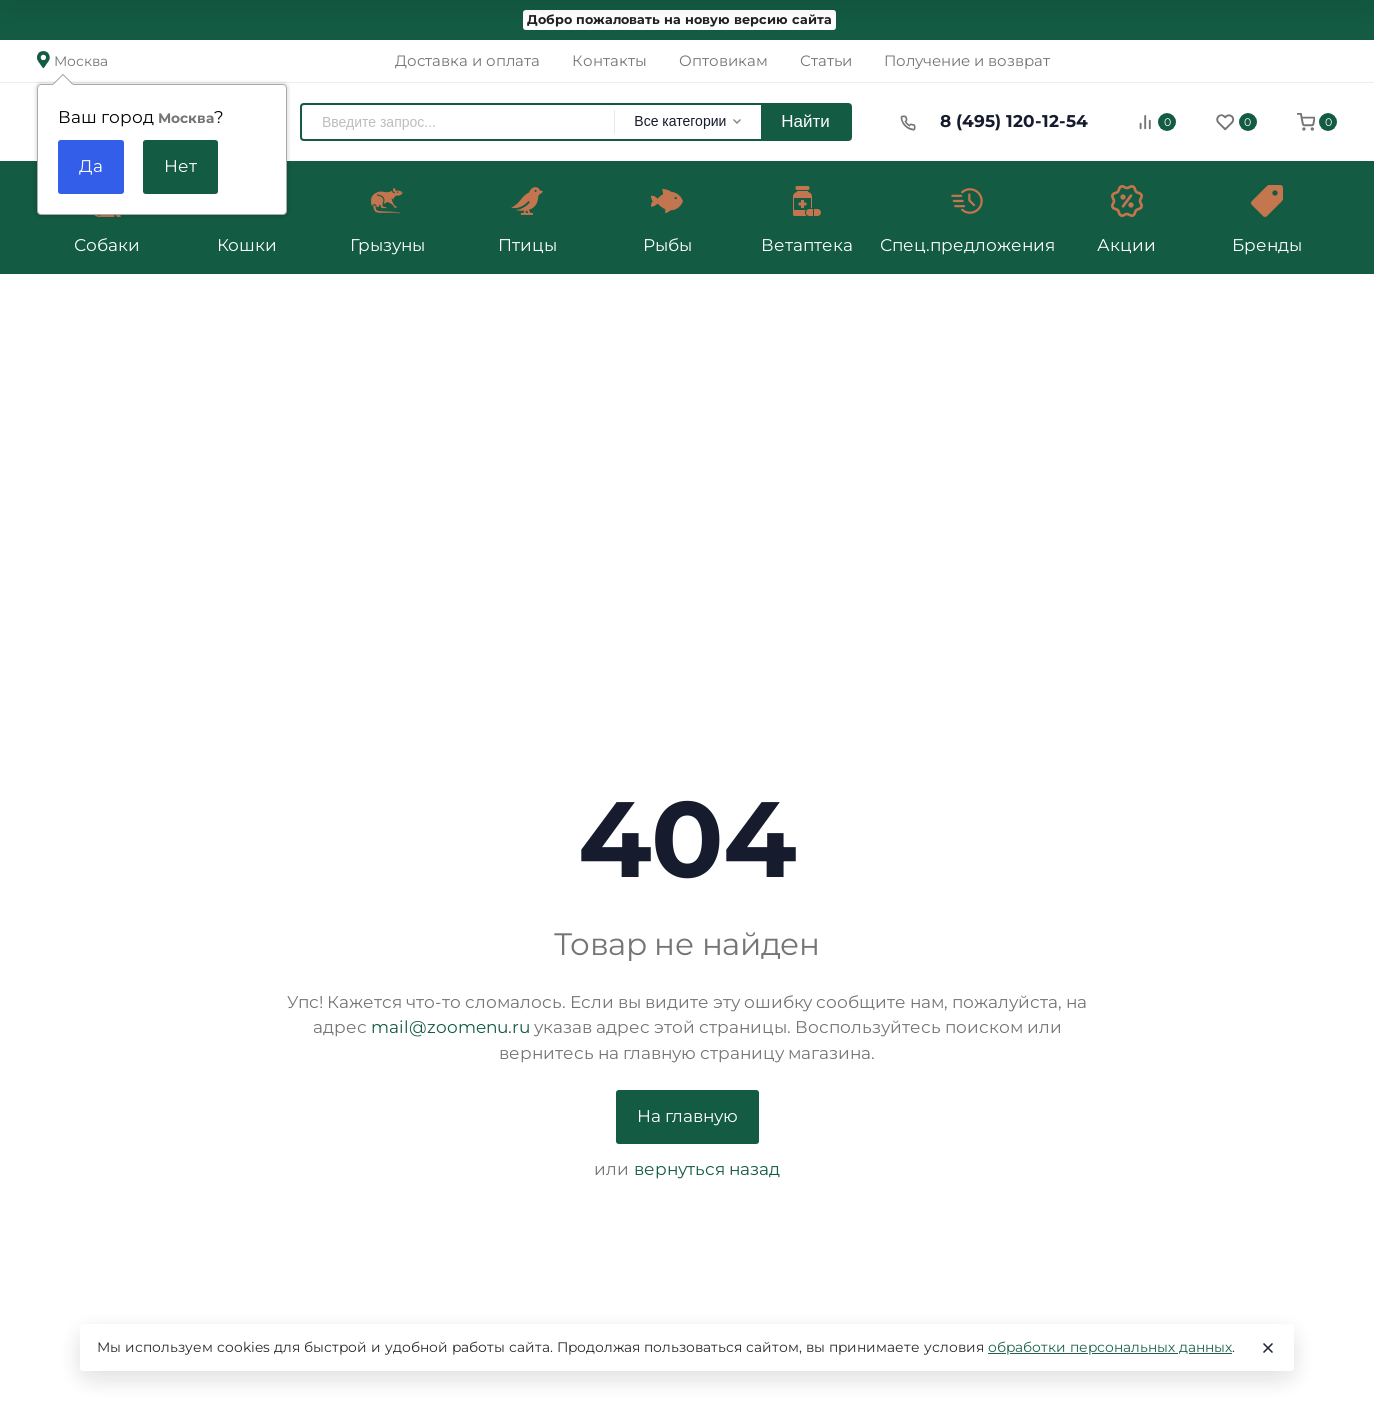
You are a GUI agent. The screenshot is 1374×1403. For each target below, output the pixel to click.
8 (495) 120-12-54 (1014, 121)
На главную (687, 1116)
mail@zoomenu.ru (450, 1027)
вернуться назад (707, 1169)
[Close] (1268, 1348)
